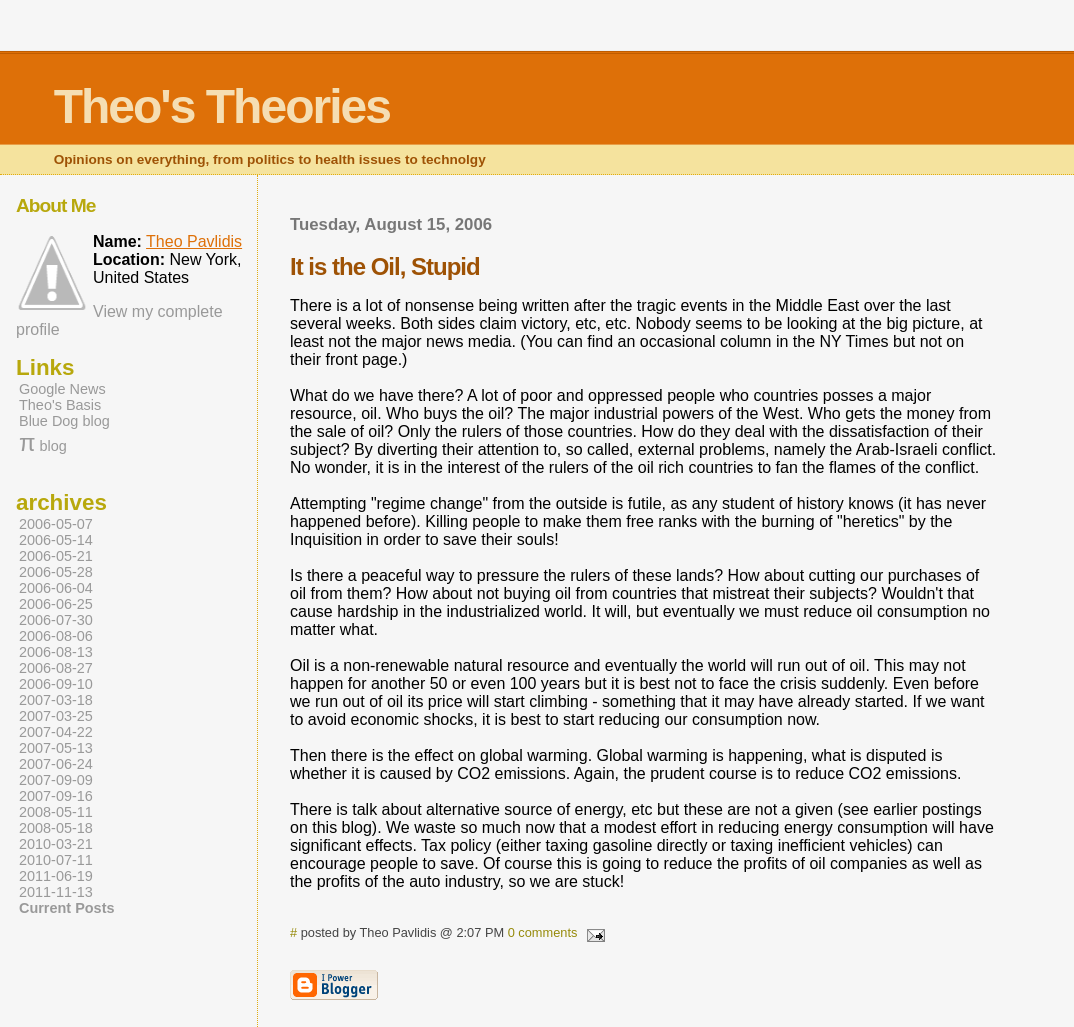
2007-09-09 (56, 780)
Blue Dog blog (64, 421)
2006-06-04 (56, 588)
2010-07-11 (56, 860)
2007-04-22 (56, 732)
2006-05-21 (56, 556)
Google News (62, 389)
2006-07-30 (56, 620)
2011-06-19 (56, 876)
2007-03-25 (56, 716)
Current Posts (66, 908)
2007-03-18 (56, 700)
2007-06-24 (56, 764)
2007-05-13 (56, 748)
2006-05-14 (56, 540)
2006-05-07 (56, 524)
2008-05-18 (56, 828)
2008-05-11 (56, 812)
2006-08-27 (56, 668)
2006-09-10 (56, 684)
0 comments (543, 932)
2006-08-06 (56, 636)
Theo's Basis (60, 405)
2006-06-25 (56, 604)
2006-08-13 (56, 652)
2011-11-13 (56, 892)
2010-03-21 (56, 844)
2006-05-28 (56, 572)
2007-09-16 (56, 796)
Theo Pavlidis (194, 241)
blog (43, 446)
